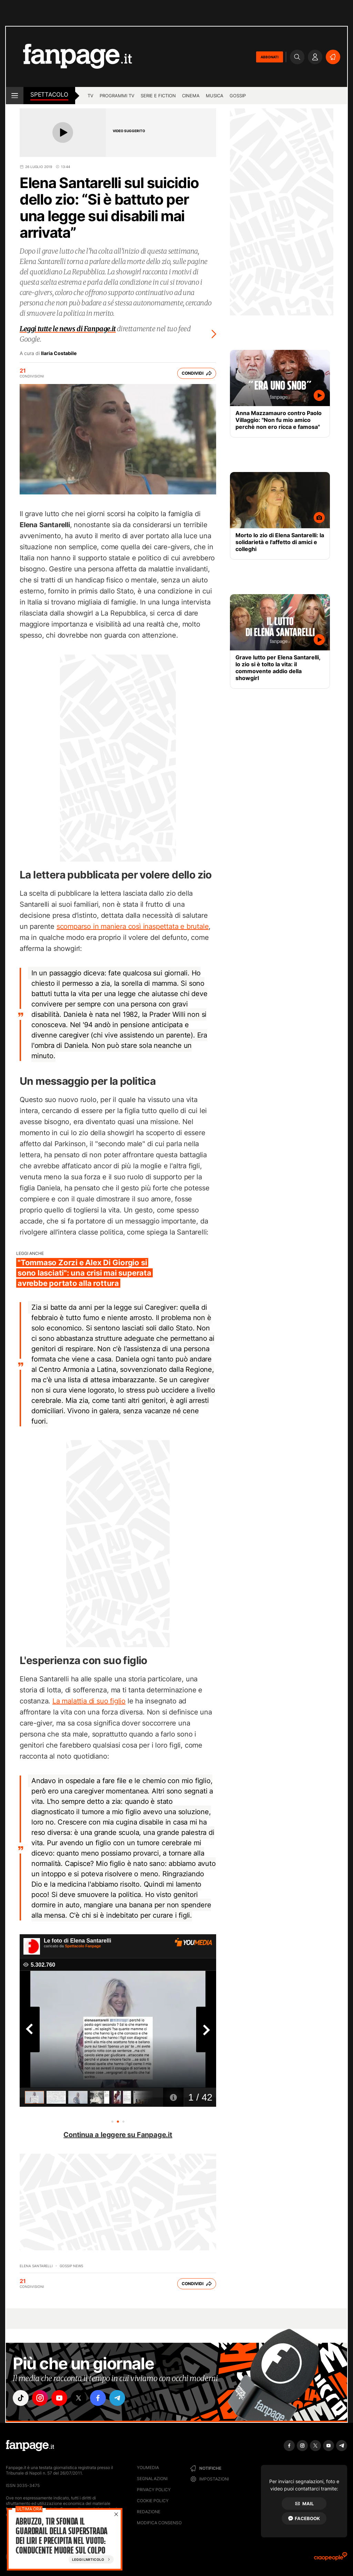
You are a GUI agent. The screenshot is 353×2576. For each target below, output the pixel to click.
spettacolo (49, 94)
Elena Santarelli (36, 2266)
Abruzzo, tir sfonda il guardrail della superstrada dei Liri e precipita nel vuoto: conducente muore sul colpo (61, 2536)
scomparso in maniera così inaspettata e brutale (133, 926)
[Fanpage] (30, 2445)
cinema (191, 95)
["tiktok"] (21, 2398)
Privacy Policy (154, 2489)
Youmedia (148, 2467)
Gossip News (71, 2266)
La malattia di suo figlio (88, 1701)
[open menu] (14, 95)
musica (214, 95)
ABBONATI (270, 57)
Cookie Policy (153, 2500)
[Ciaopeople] (330, 2559)
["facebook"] (98, 2398)
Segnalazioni (152, 2478)
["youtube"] (59, 2398)
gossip (238, 95)
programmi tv (117, 95)
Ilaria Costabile (59, 353)
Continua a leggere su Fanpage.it (117, 2135)
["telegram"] (117, 2398)
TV (90, 95)
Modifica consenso (159, 2522)
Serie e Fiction (158, 95)
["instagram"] (40, 2398)
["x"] (79, 2398)
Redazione (148, 2511)
